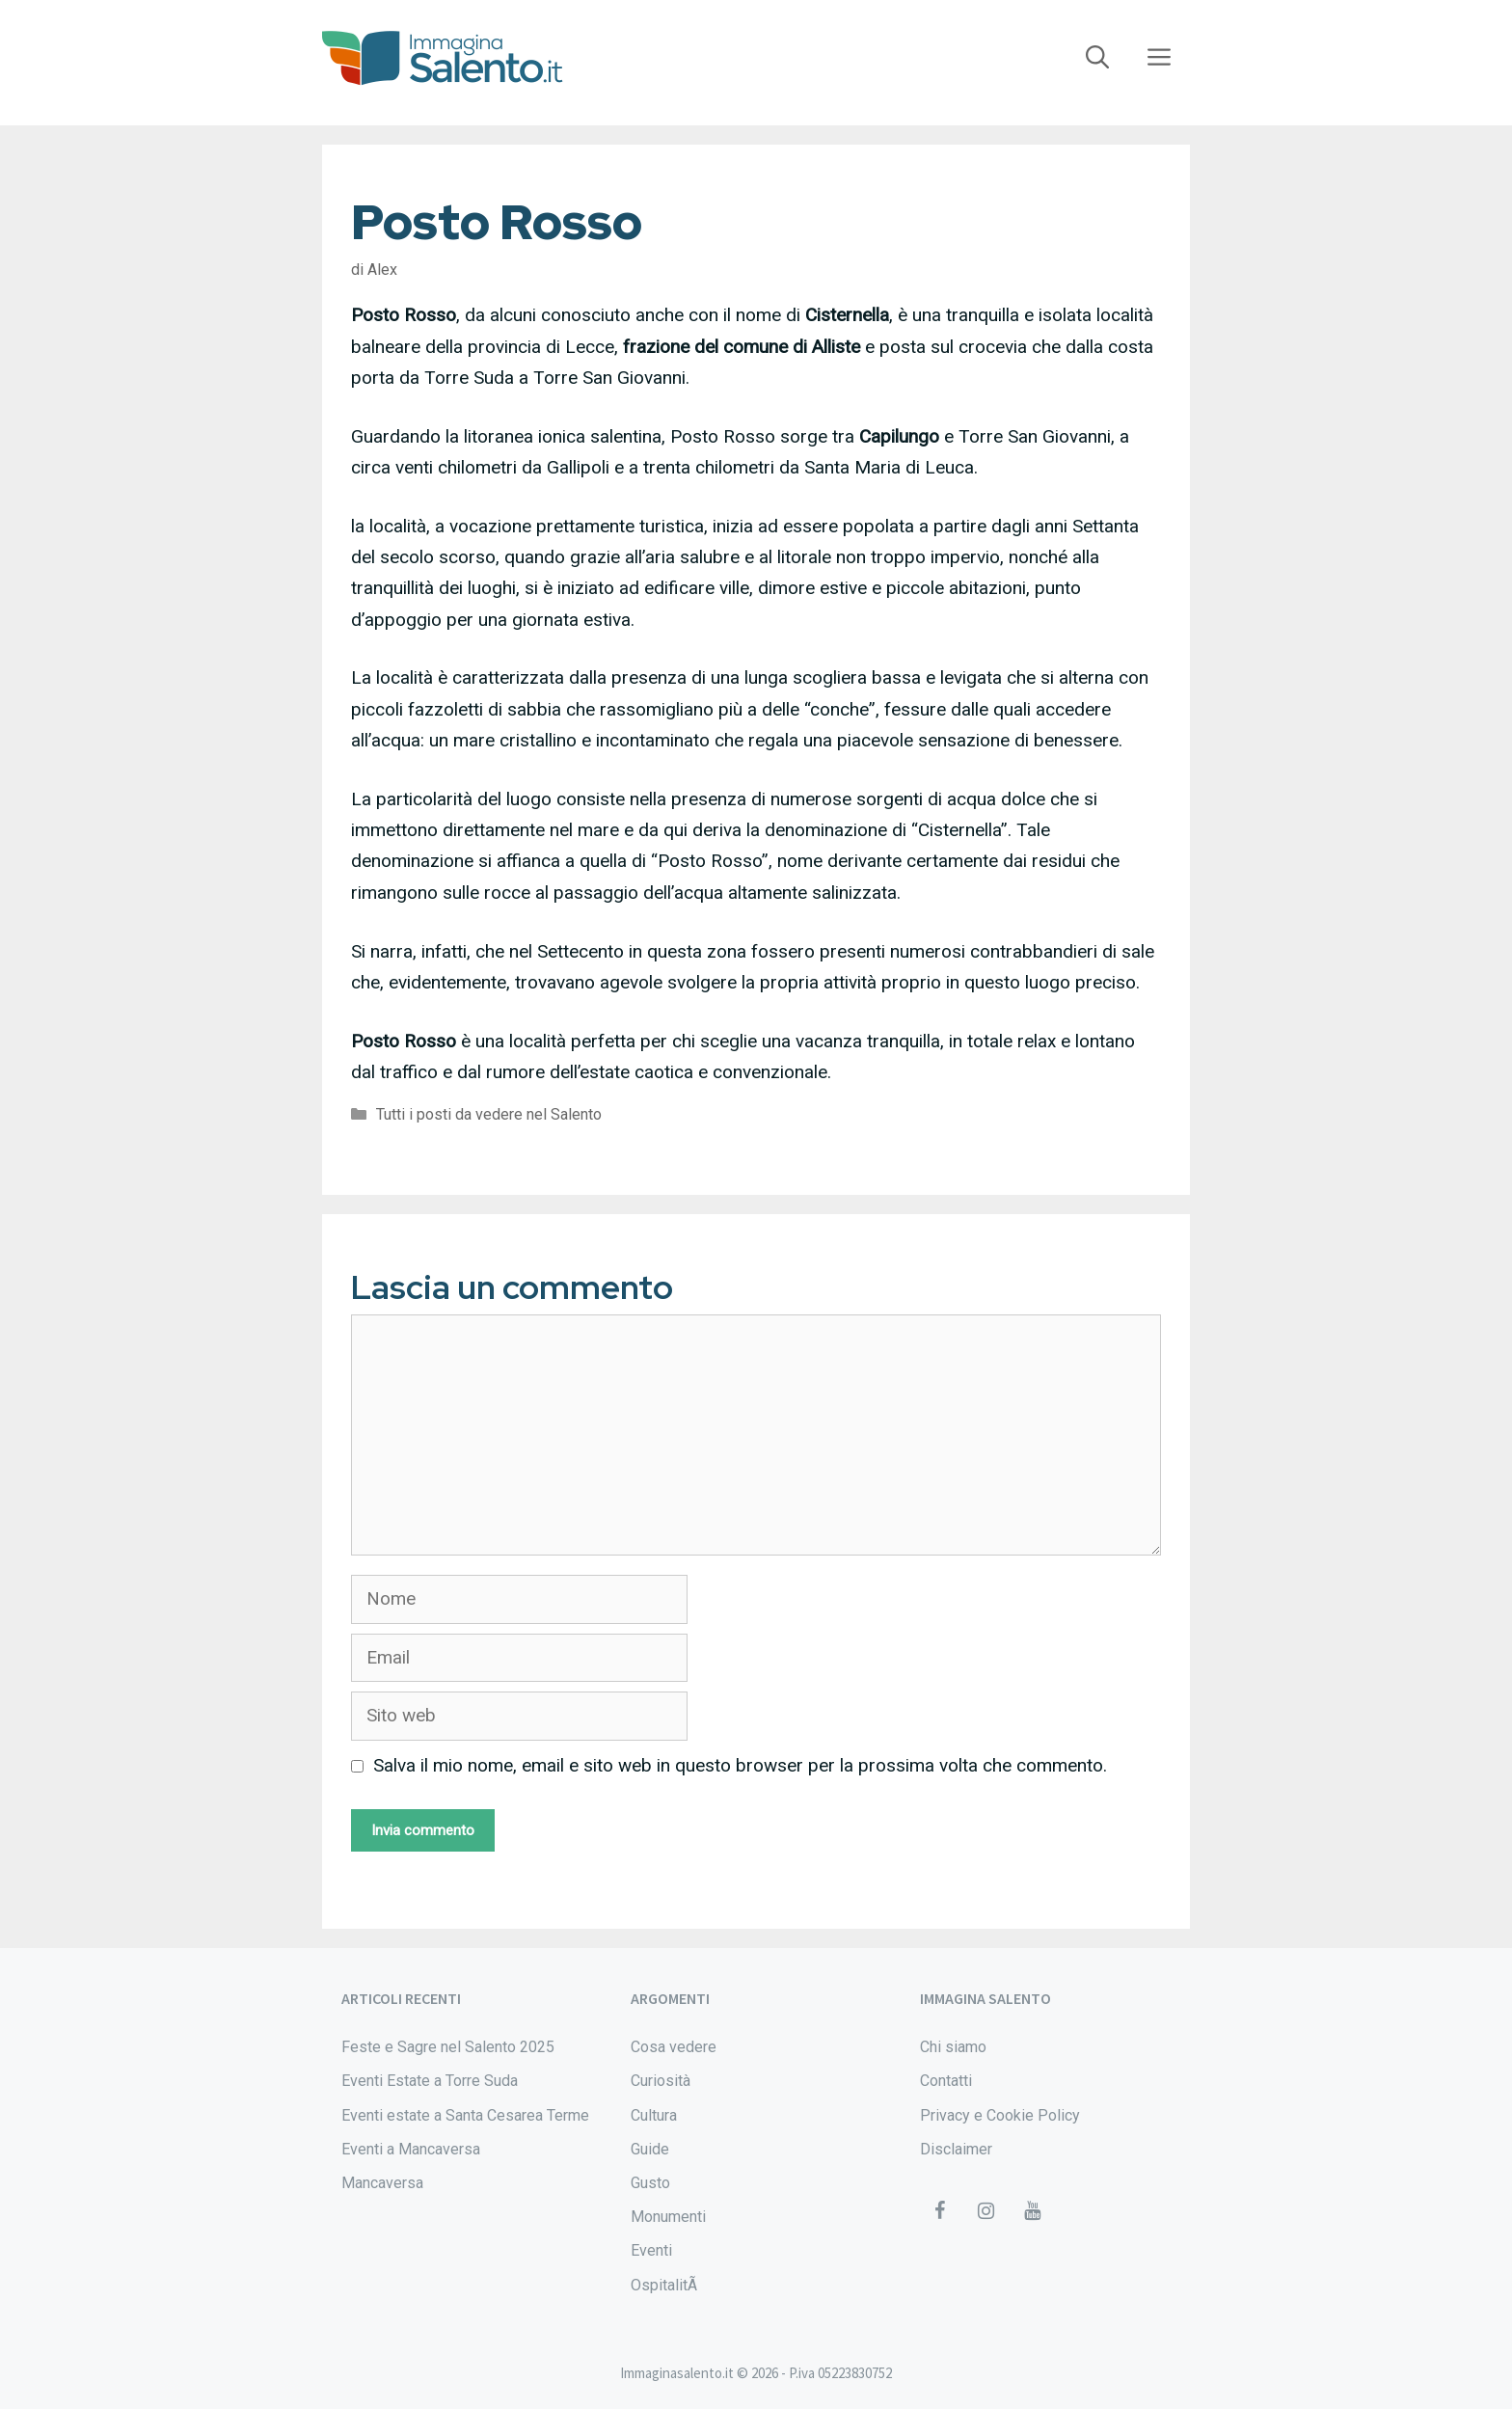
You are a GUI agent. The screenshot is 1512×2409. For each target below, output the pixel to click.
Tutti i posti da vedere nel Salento (489, 1114)
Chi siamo (953, 2047)
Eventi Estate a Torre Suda (429, 2080)
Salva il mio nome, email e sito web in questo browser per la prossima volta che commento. (740, 1765)
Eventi (651, 2250)
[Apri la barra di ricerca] (1097, 58)
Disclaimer (956, 2149)
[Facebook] (939, 2211)
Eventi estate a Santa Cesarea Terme (465, 2115)
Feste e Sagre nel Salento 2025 (447, 2047)
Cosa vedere (673, 2047)
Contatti (946, 2080)
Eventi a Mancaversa (410, 2149)
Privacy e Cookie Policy (1000, 2115)
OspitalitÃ (666, 2285)
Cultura (654, 2115)
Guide (650, 2149)
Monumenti (668, 2216)
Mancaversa (382, 2183)
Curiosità (660, 2080)
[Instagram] (985, 2211)
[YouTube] (1031, 2211)
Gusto (650, 2183)
